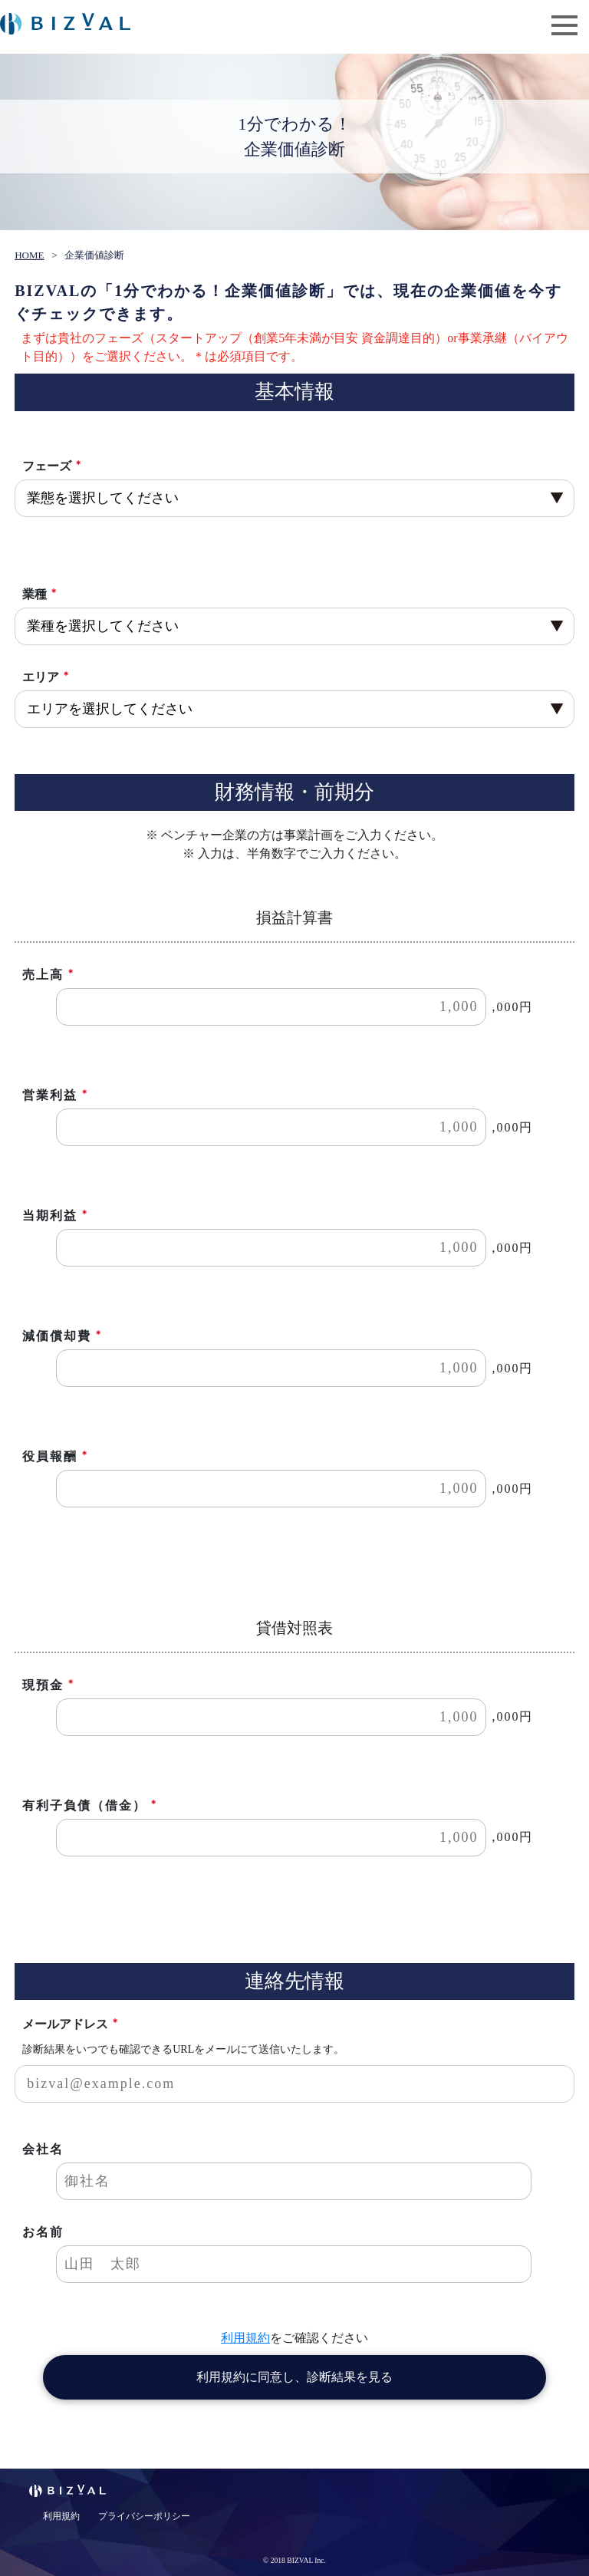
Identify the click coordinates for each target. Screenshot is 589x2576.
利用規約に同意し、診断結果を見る (294, 2376)
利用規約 (245, 2337)
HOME (29, 255)
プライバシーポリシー (144, 2516)
